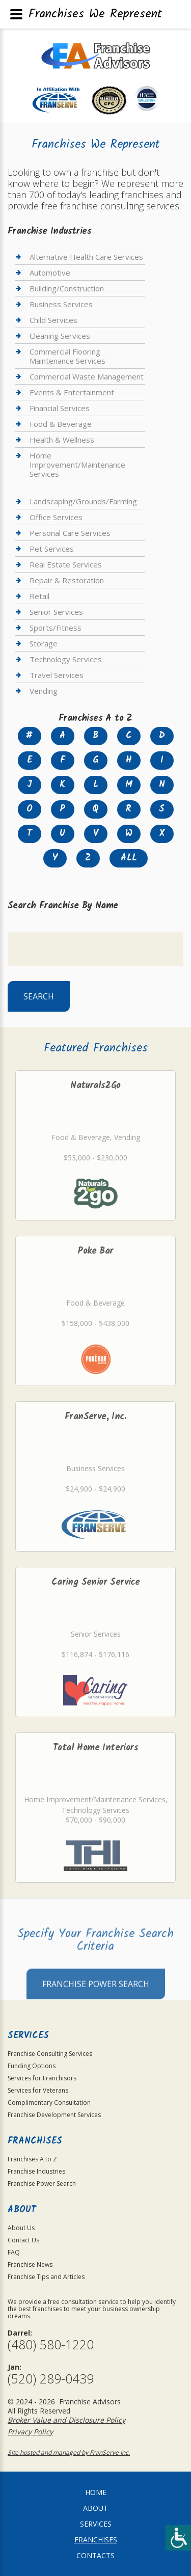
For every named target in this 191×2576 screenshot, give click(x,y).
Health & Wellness (62, 440)
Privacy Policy (30, 2431)
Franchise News (30, 2264)
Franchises (95, 2539)
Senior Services (56, 612)
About (95, 2508)
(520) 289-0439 (51, 2378)
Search (38, 996)
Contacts (95, 2555)
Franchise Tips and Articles (46, 2276)
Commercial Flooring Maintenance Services (67, 356)
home (95, 2492)
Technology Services (66, 659)
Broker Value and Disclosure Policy (66, 2420)
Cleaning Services (60, 336)
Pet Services (52, 549)
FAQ (14, 2252)
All (129, 858)
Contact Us (23, 2240)
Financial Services (60, 408)
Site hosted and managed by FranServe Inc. (69, 2452)
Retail (39, 596)
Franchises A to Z (32, 2159)
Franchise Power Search (95, 2007)
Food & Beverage (61, 424)
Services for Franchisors (42, 2078)
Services (96, 2524)
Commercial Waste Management (87, 376)
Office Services (56, 517)
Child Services (53, 320)
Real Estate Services (66, 564)
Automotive (50, 272)
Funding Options (32, 2066)
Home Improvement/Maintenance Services (77, 464)
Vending (44, 691)
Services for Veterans (38, 2090)
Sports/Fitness (55, 627)
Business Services (61, 304)
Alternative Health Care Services (86, 257)
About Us (21, 2228)
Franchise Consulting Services (50, 2053)
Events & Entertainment (72, 392)
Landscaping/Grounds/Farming (83, 501)
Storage (44, 643)
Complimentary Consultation (49, 2102)
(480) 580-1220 (51, 2344)
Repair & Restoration (67, 580)
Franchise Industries (36, 2171)
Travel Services (57, 675)
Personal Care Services (70, 533)
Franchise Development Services (54, 2114)
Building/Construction (67, 288)
